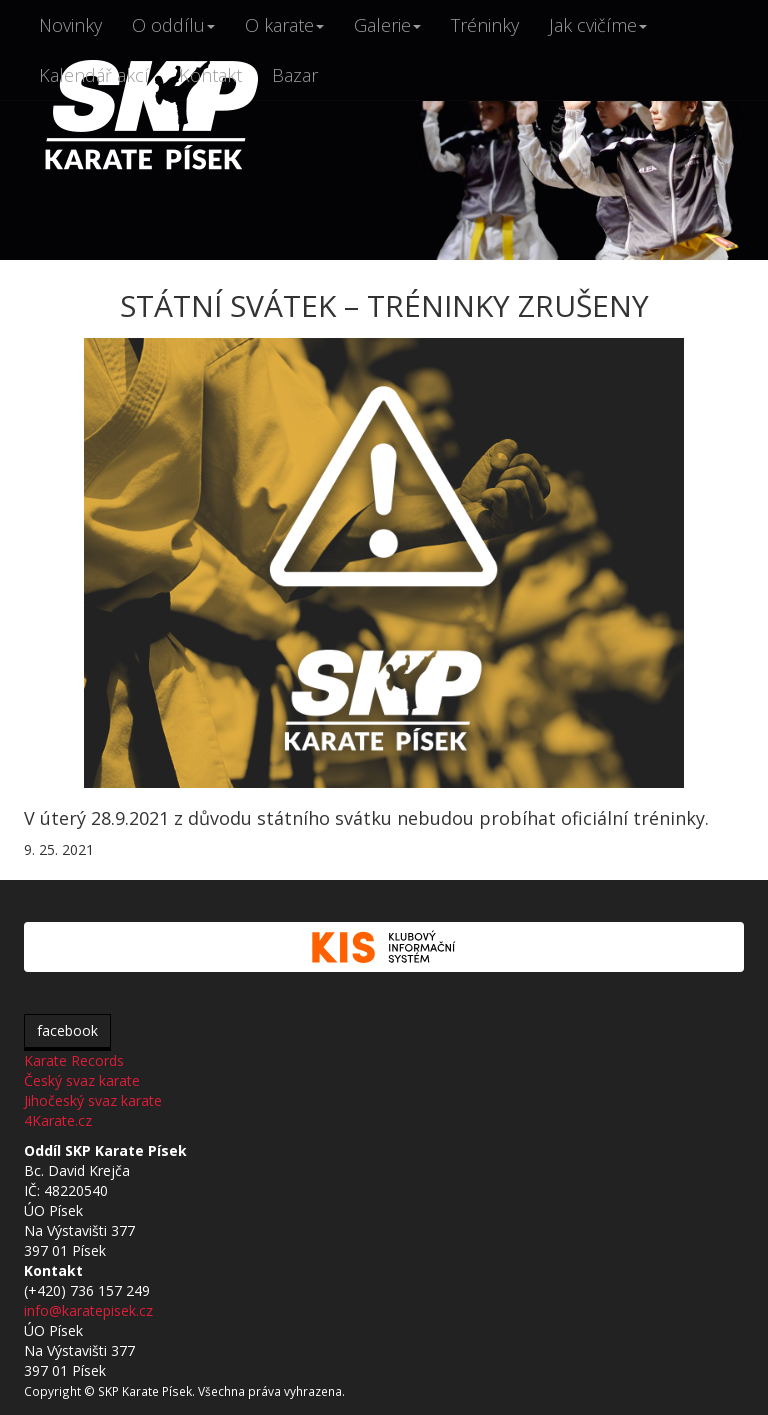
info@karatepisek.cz (88, 1310)
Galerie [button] (387, 25)
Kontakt (210, 75)
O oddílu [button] (173, 25)
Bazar (295, 75)
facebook (67, 1030)
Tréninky (485, 25)
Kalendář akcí (94, 75)
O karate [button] (284, 25)
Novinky (70, 25)
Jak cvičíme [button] (598, 25)
